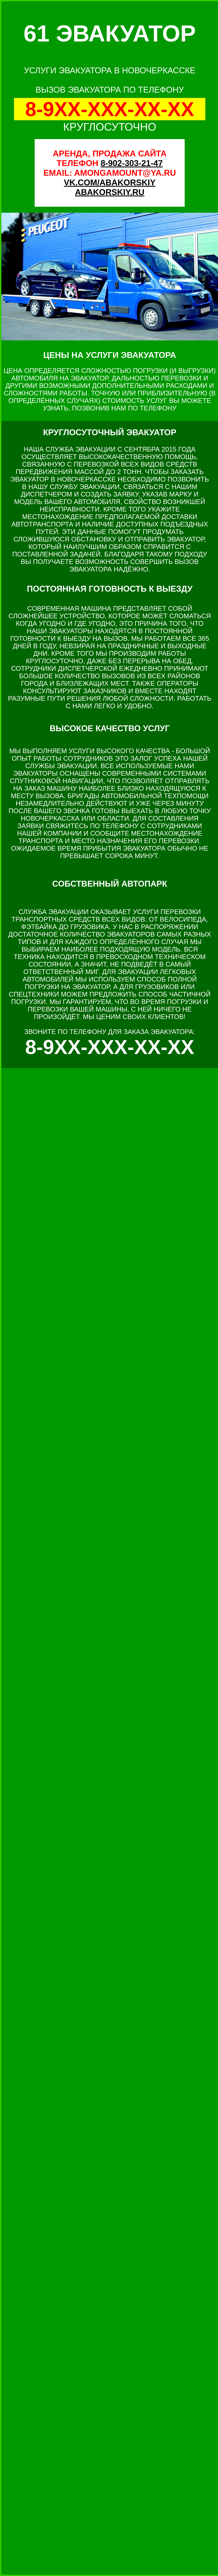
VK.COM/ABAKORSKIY (110, 182)
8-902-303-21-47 (132, 163)
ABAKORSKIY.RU (109, 192)
